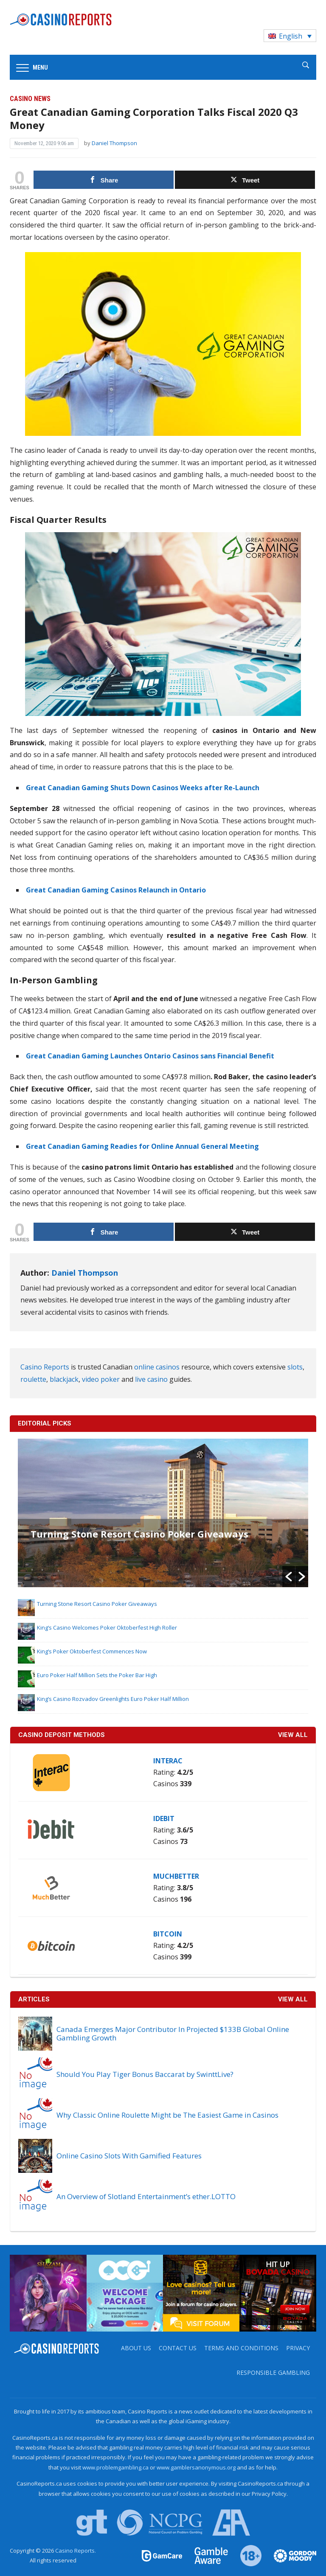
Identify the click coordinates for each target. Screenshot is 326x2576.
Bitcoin (167, 1934)
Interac (168, 1760)
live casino (151, 1379)
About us (136, 2348)
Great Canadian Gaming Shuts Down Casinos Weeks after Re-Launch (142, 787)
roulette (33, 1379)
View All (293, 1999)
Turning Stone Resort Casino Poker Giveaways (139, 1533)
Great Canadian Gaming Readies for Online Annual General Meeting (142, 1146)
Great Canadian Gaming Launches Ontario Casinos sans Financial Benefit (150, 1056)
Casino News (30, 99)
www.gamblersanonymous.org (196, 2467)
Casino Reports (44, 1367)
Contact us (178, 2348)
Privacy (298, 2348)
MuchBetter (176, 1876)
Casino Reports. (75, 2550)
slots (295, 1367)
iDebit (163, 1818)
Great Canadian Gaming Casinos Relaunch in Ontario (116, 890)
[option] (163, 1513)
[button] (288, 1576)
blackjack (64, 1379)
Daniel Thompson (114, 143)
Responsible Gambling (273, 2372)
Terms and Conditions (241, 2348)
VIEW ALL (293, 1735)
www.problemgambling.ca (115, 2467)
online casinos (157, 1367)
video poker (101, 1379)
